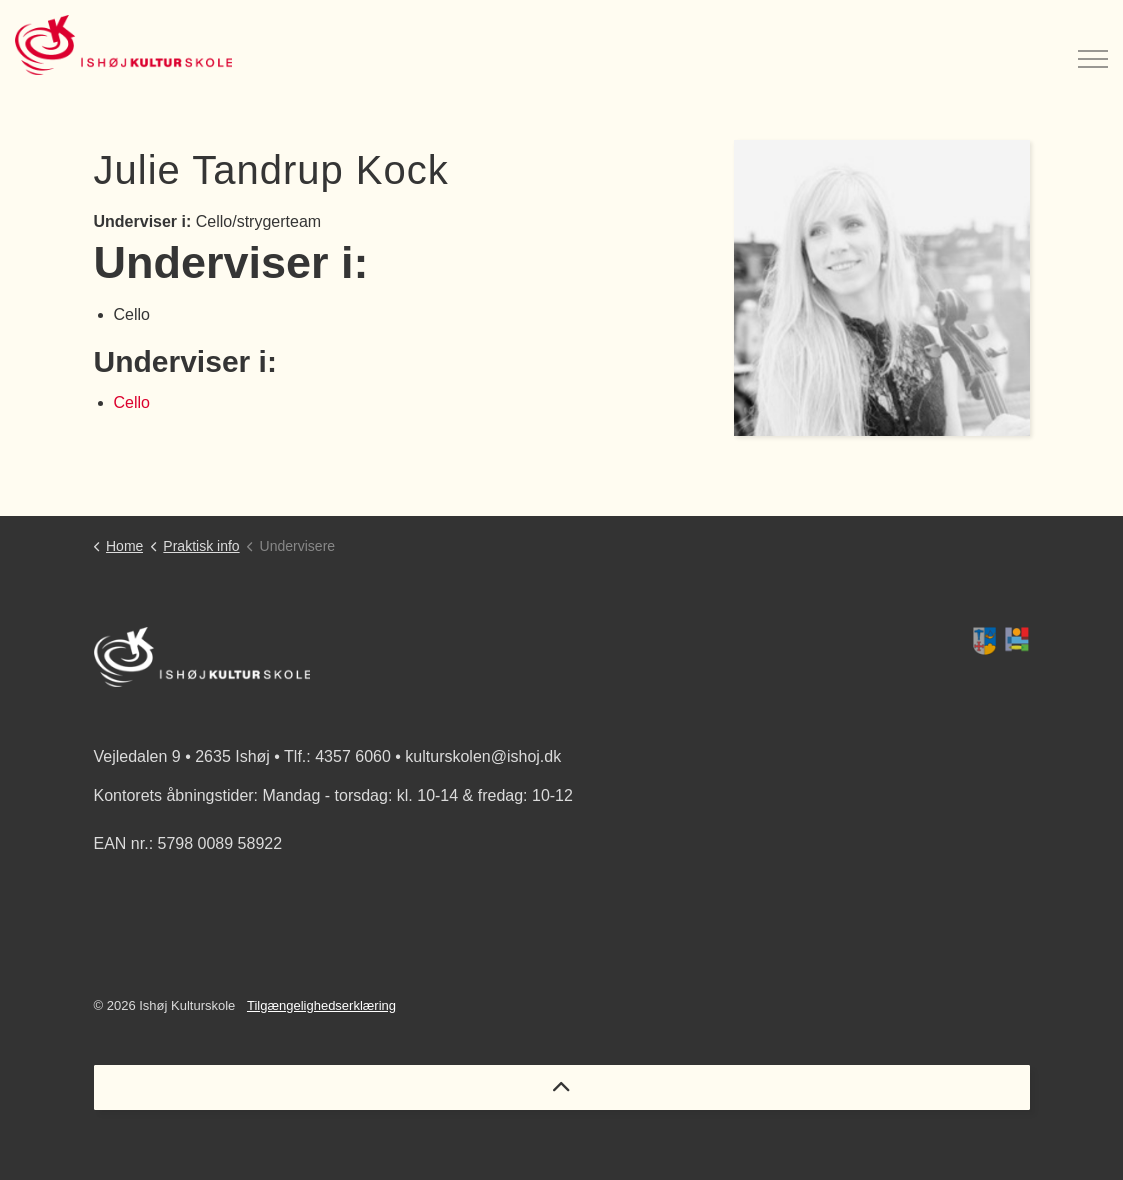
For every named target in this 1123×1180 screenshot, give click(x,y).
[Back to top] (562, 1087)
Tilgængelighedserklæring (321, 1005)
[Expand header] (1093, 45)
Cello (132, 402)
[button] (1001, 641)
